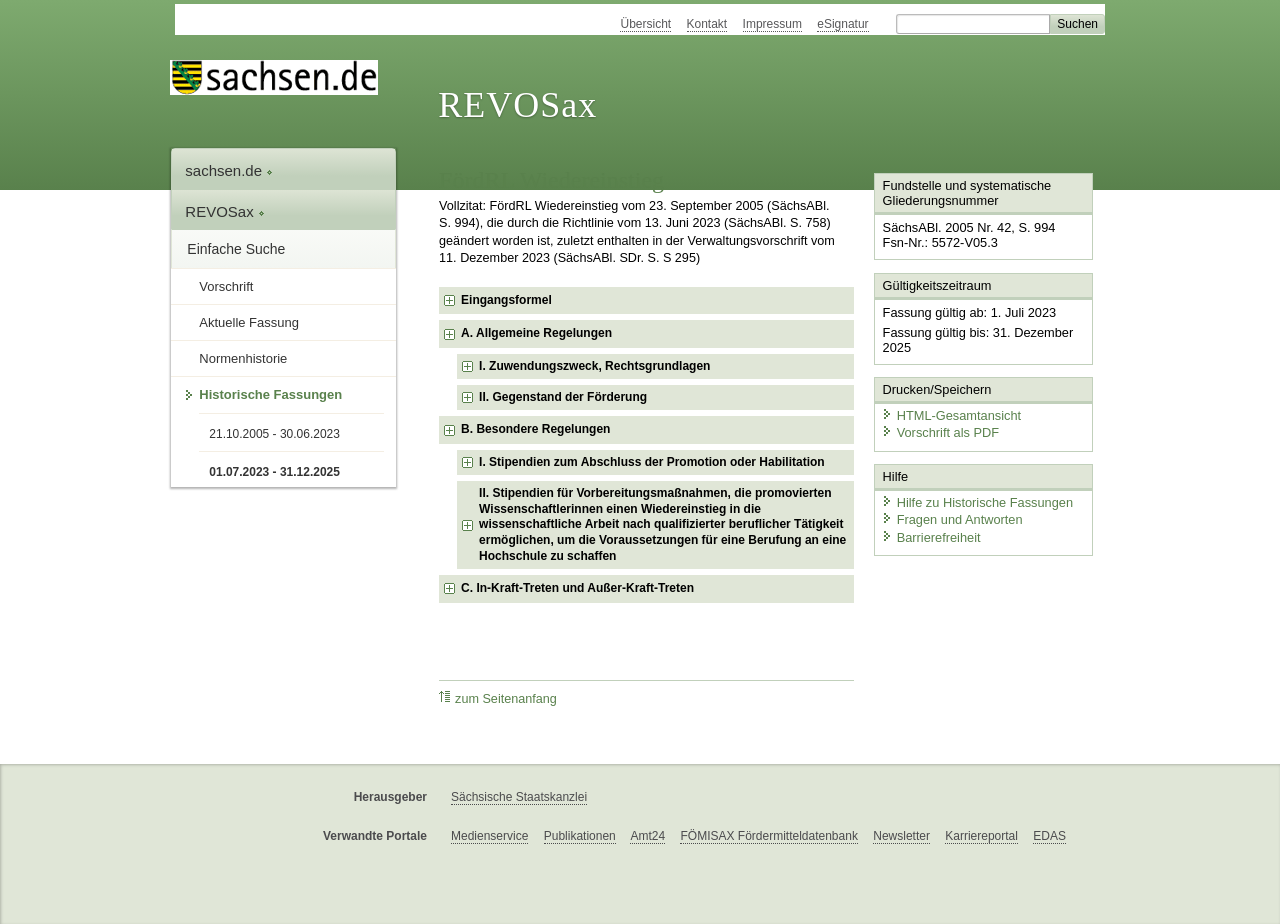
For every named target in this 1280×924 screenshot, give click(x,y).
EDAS (1049, 836)
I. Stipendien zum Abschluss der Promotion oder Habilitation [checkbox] (652, 462)
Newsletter (901, 836)
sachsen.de (229, 170)
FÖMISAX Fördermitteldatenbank (768, 836)
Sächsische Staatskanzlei (519, 797)
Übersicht (645, 24)
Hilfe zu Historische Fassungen (977, 502)
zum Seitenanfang (498, 698)
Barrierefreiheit (931, 537)
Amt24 (647, 836)
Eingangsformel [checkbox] (506, 300)
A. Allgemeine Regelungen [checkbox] (536, 333)
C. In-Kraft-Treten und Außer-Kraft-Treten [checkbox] (577, 588)
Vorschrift (226, 286)
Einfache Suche (236, 249)
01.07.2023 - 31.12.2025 (274, 472)
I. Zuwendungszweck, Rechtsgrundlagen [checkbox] (594, 366)
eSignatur (842, 24)
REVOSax (517, 105)
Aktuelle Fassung (249, 322)
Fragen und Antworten (952, 519)
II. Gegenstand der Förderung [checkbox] (563, 397)
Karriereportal (981, 836)
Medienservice (489, 836)
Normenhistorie (243, 358)
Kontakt (707, 24)
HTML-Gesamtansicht (951, 415)
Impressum (772, 24)
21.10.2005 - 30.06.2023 (274, 434)
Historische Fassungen (270, 394)
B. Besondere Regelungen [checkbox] (535, 429)
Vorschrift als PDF (940, 432)
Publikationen (580, 836)
